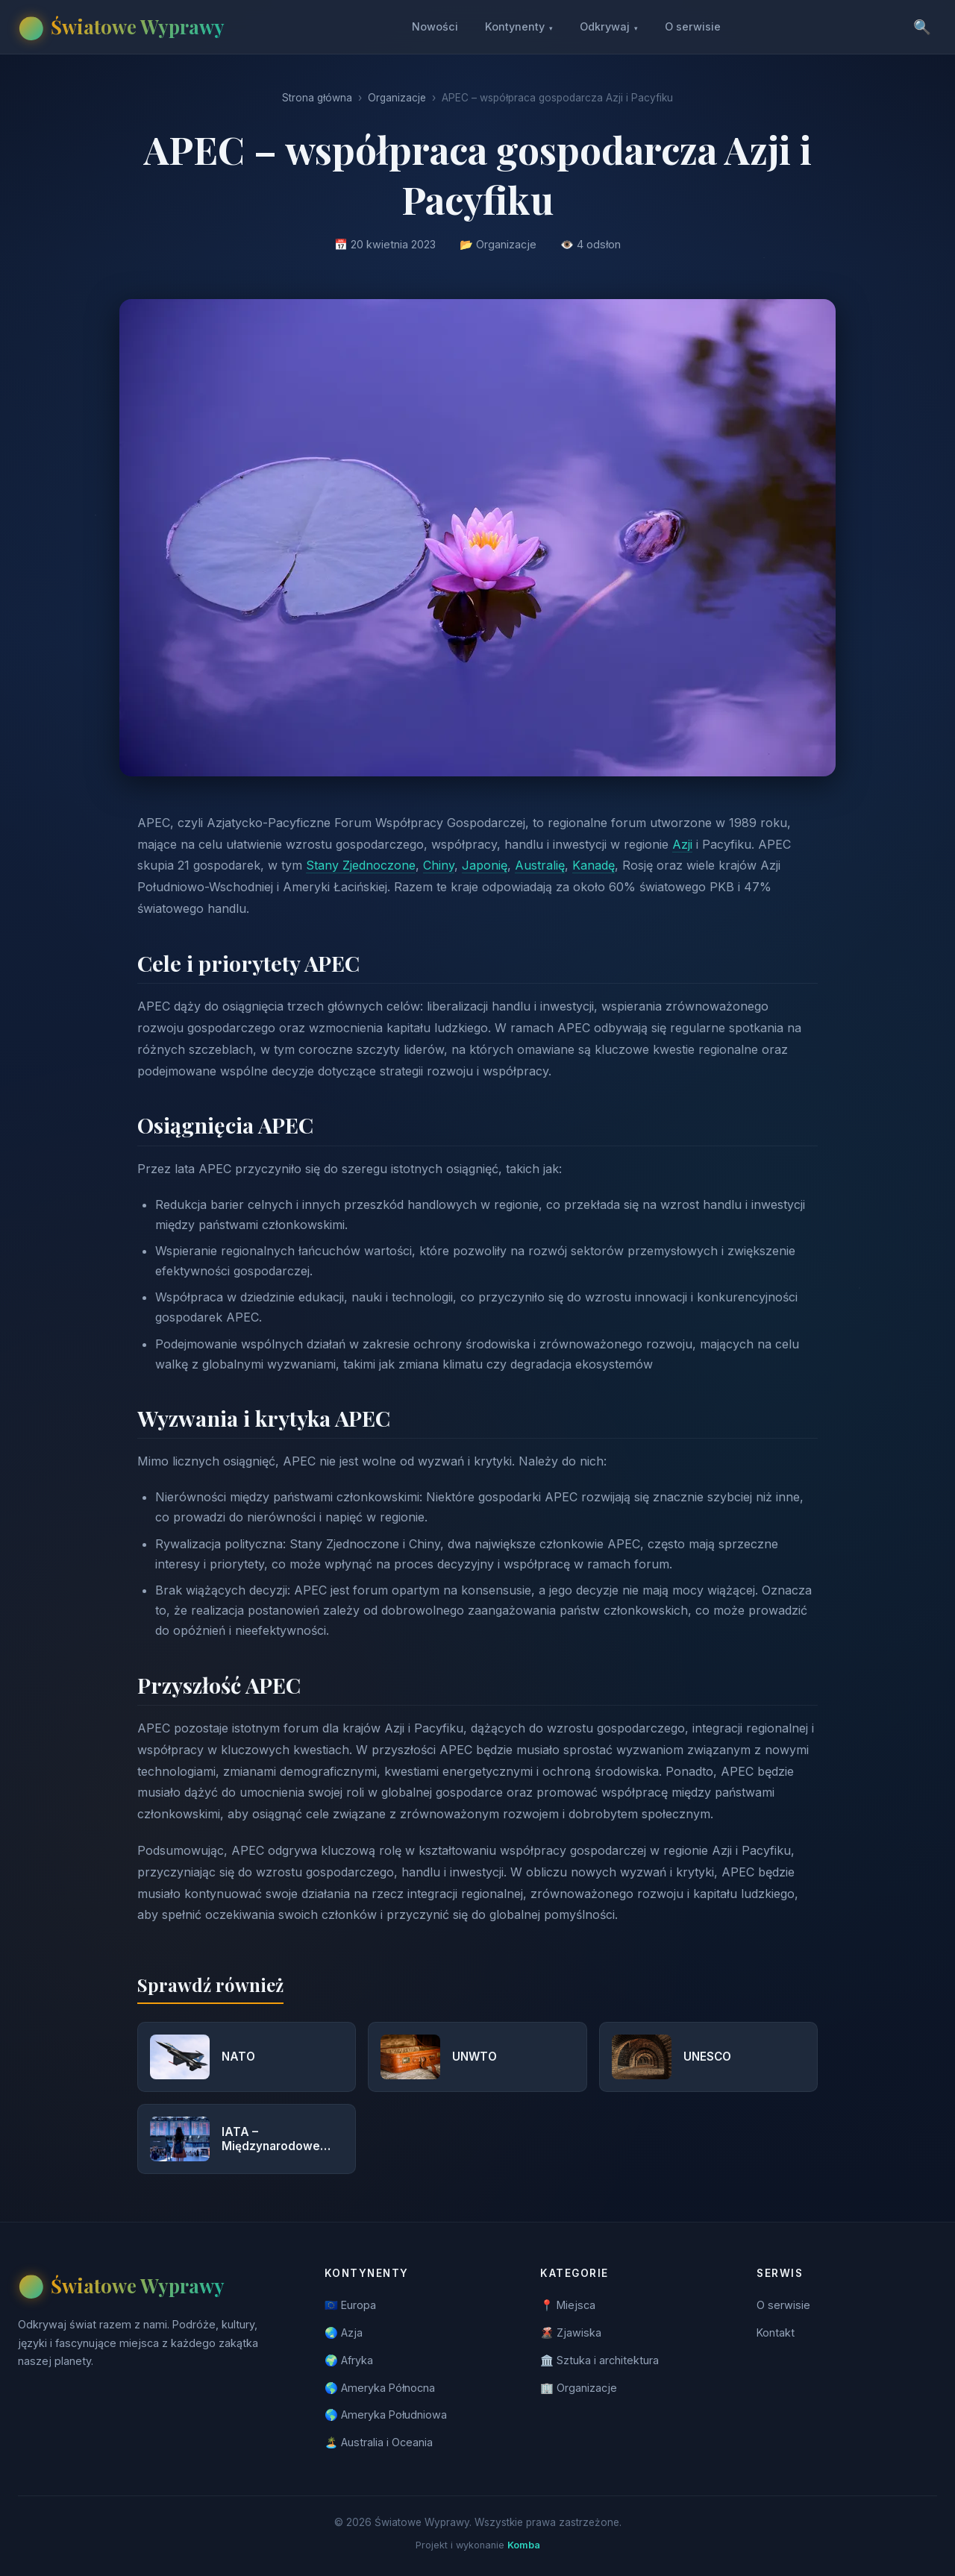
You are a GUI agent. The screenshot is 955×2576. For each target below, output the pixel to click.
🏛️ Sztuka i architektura (599, 2360)
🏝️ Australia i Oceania (379, 2442)
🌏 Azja (344, 2332)
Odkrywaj (609, 27)
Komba (523, 2545)
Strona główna (317, 98)
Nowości (435, 26)
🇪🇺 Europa (350, 2305)
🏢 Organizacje (578, 2387)
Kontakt (776, 2332)
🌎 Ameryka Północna (380, 2387)
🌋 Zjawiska (570, 2332)
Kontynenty (519, 27)
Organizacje (397, 98)
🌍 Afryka (349, 2360)
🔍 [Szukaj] (922, 27)
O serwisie (693, 26)
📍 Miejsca (567, 2305)
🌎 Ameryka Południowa (386, 2414)
